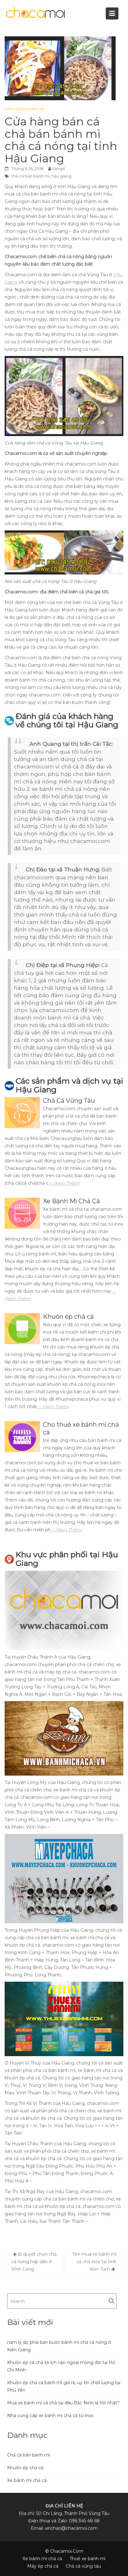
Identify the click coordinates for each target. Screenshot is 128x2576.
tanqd (59, 168)
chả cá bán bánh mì (30, 175)
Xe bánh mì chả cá (27, 2480)
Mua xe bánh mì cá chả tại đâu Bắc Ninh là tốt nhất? (63, 2403)
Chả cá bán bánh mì (24, 108)
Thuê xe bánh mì (87, 2558)
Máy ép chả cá (42, 2566)
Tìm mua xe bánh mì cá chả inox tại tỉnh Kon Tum (94, 2261)
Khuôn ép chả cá (25, 2467)
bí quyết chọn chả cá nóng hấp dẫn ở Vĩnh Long (34, 2261)
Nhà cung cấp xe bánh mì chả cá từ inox (50, 2415)
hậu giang (61, 175)
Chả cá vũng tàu (83, 2566)
